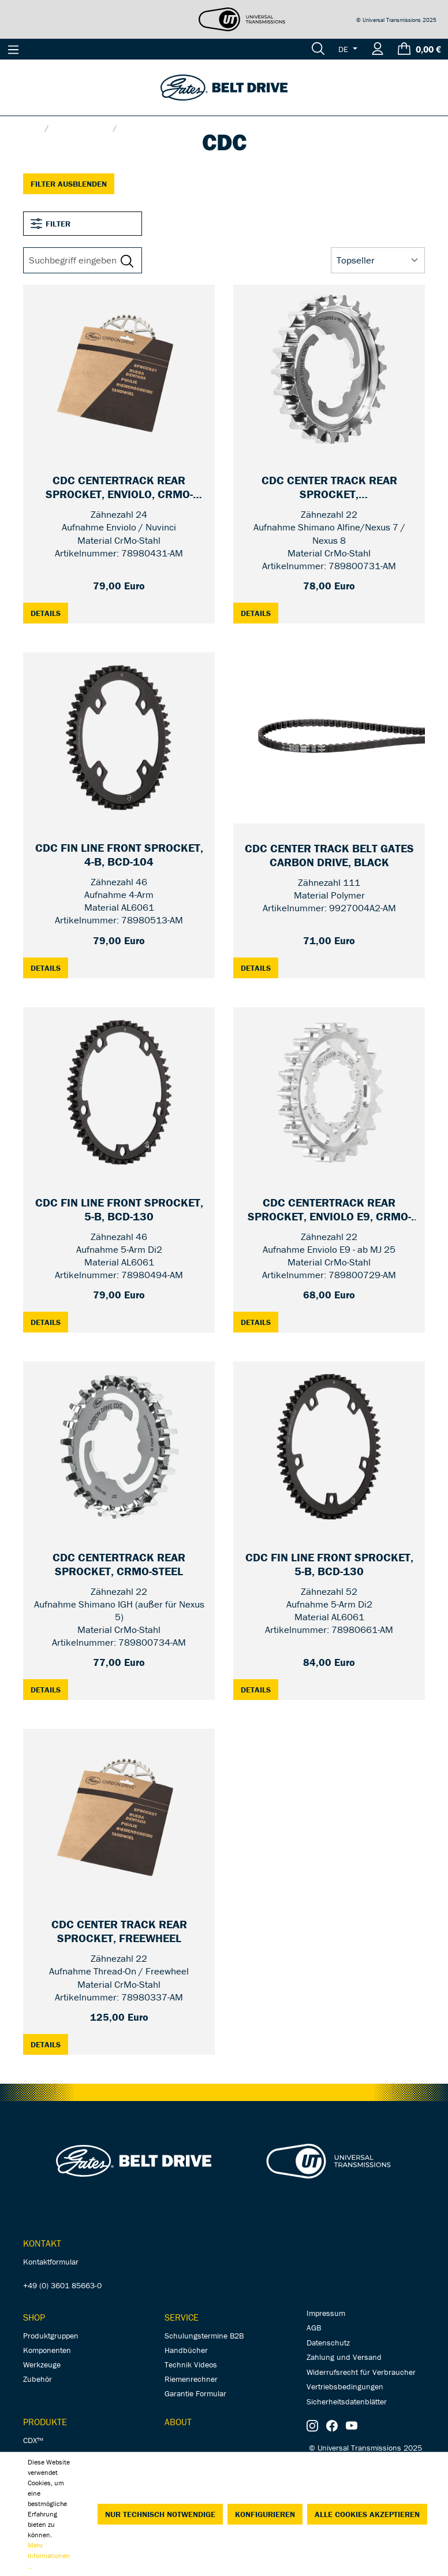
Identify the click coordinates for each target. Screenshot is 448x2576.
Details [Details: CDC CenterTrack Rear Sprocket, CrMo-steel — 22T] (49, 1689)
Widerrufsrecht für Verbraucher (361, 2372)
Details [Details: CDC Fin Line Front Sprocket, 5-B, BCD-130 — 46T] (49, 1321)
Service (182, 2317)
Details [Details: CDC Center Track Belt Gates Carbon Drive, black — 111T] (259, 967)
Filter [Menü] (50, 223)
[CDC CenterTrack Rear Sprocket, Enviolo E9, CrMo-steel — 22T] (329, 1210)
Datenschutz (328, 2342)
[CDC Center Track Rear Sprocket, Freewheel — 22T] (119, 1931)
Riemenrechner (191, 2379)
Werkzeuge (42, 2364)
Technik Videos (191, 2364)
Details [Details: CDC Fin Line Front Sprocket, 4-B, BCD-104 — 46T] (49, 967)
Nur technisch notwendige (160, 2514)
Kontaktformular (51, 2261)
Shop (34, 2317)
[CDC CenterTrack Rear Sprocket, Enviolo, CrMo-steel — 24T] (119, 487)
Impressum (326, 2313)
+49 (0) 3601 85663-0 (62, 2285)
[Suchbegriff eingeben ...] (73, 260)
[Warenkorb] (419, 49)
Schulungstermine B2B (204, 2335)
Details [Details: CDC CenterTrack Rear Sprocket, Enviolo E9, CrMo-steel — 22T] (259, 1321)
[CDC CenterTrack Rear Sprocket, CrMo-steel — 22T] (119, 1564)
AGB (314, 2327)
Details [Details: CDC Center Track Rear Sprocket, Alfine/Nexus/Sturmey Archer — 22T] (259, 612)
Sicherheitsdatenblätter (347, 2401)
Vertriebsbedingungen (345, 2386)
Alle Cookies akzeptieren (367, 2514)
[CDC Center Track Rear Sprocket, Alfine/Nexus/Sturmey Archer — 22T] (329, 487)
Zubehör (37, 2379)
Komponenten (47, 2350)
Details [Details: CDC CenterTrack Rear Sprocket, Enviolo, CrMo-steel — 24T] (49, 612)
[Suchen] (318, 49)
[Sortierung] (378, 260)
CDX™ (33, 2440)
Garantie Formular (195, 2393)
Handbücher (186, 2350)
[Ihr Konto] (377, 49)
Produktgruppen (51, 2335)
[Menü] (13, 49)
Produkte (45, 2421)
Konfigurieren (265, 2514)
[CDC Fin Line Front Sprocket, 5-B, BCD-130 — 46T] (119, 1210)
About (178, 2421)
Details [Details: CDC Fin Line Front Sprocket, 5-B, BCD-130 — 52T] (259, 1689)
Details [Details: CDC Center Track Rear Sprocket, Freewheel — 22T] (49, 2044)
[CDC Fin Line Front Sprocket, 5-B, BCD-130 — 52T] (329, 1564)
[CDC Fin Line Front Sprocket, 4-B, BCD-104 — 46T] (119, 855)
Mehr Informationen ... (49, 2555)
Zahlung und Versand (344, 2357)
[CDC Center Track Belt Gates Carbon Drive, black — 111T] (329, 855)
